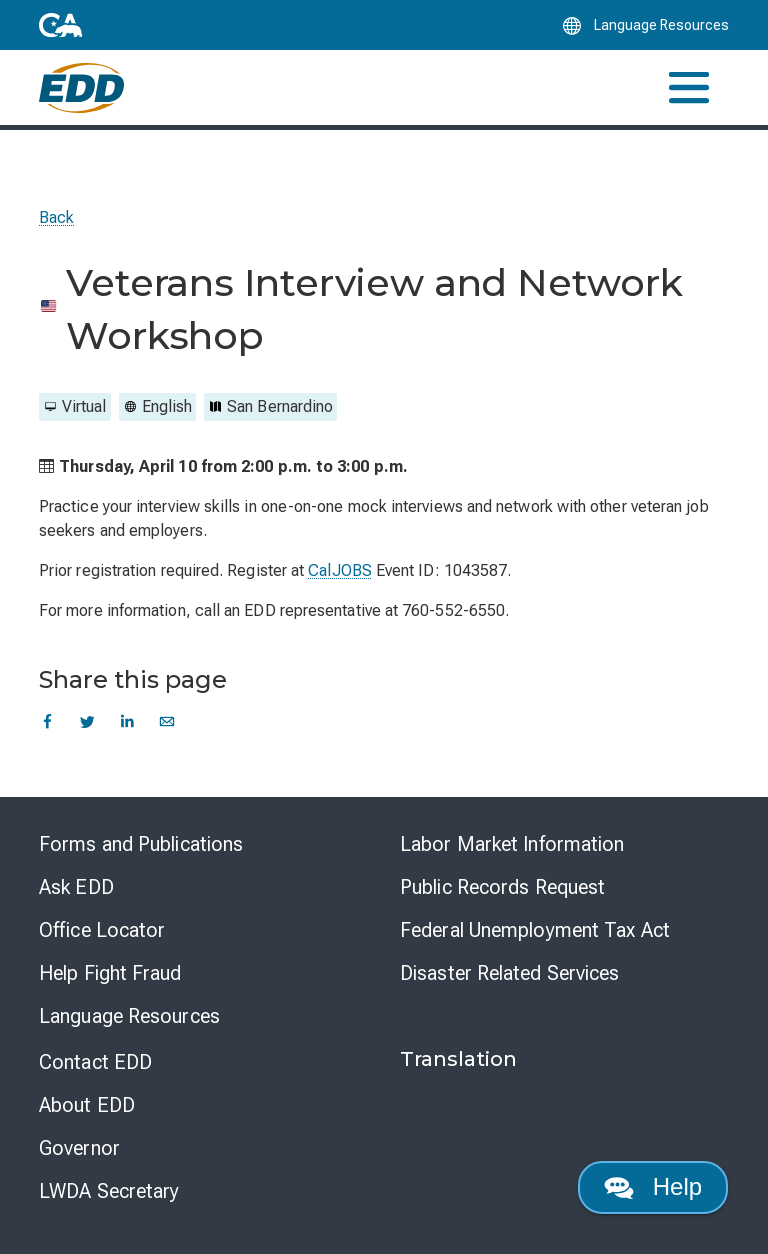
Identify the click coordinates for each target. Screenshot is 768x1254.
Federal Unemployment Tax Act (535, 930)
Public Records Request (502, 887)
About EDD (87, 1105)
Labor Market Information (512, 844)
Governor (79, 1148)
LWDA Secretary (109, 1191)
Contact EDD (95, 1062)
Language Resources (129, 1016)
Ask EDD (76, 887)
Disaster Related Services (510, 973)
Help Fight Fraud (110, 973)
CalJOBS (340, 570)
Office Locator (102, 930)
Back (56, 217)
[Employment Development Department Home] (81, 88)
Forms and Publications (141, 844)
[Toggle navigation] (689, 87)
